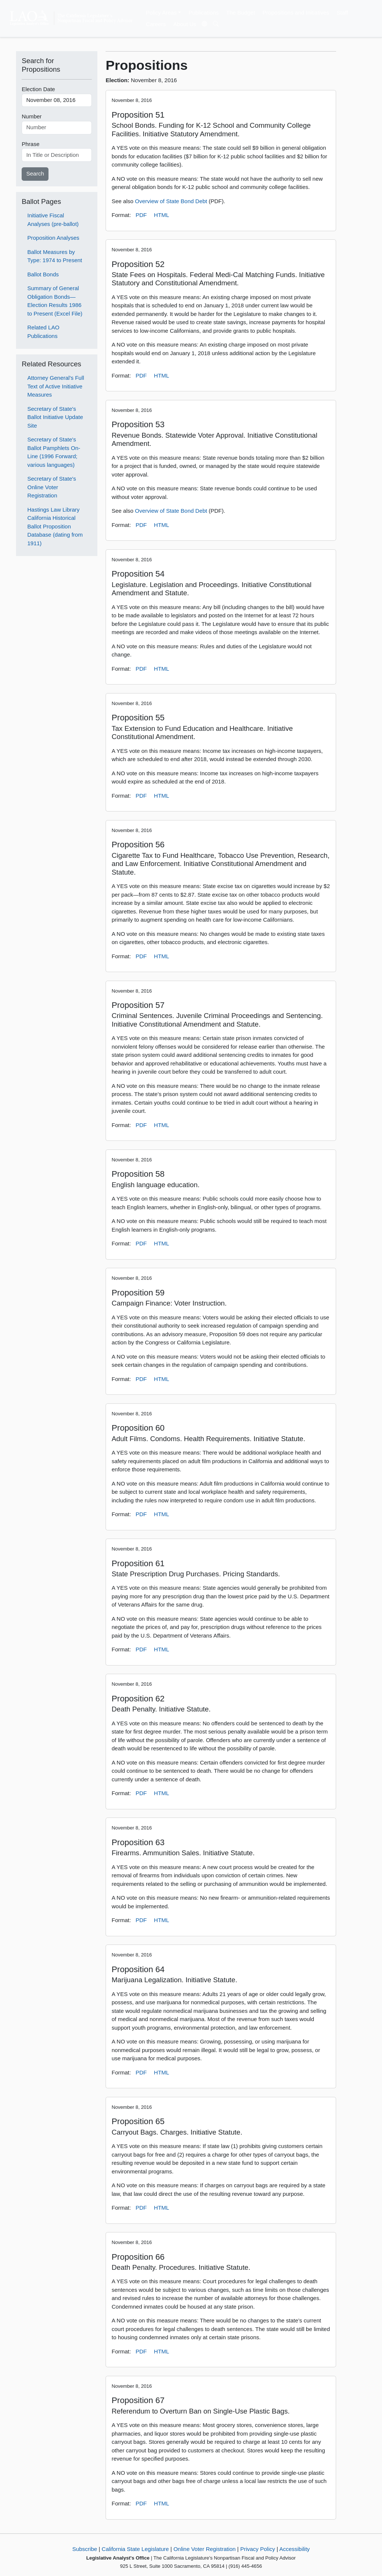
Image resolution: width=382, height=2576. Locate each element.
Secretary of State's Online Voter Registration (51, 487)
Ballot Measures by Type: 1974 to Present (54, 256)
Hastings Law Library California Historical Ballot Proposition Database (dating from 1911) (54, 526)
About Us (184, 24)
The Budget (240, 12)
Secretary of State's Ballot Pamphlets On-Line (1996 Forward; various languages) (53, 452)
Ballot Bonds (43, 274)
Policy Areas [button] (161, 12)
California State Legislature (135, 2549)
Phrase (31, 144)
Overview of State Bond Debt (171, 201)
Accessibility (294, 2549)
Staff (342, 12)
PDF (141, 215)
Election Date (38, 89)
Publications (203, 12)
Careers (156, 24)
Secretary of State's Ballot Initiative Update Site (55, 417)
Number (31, 116)
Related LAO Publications (43, 331)
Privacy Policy (257, 2549)
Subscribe (84, 2549)
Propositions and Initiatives (296, 12)
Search (35, 173)
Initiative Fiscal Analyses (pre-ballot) (53, 219)
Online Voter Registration (204, 2549)
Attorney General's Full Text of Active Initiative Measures (55, 386)
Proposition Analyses (53, 238)
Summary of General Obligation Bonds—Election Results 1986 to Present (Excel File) (54, 301)
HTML (161, 215)
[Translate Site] (204, 24)
